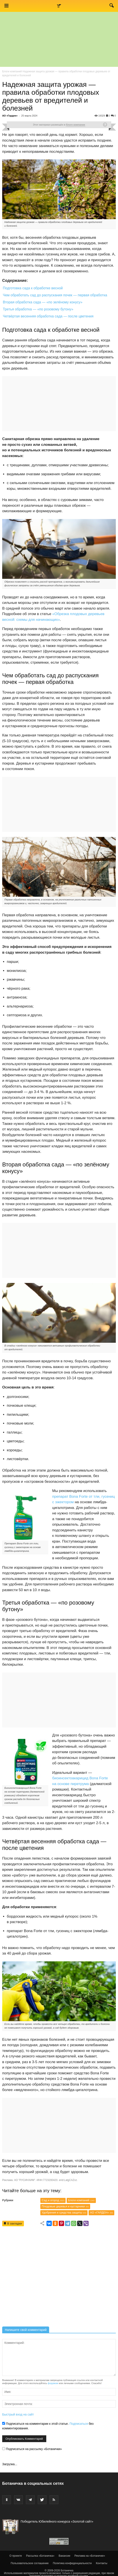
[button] (112, 6)
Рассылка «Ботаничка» (40, 2555)
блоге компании (75, 124)
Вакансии (64, 2555)
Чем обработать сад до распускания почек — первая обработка (55, 295)
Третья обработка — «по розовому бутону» (38, 309)
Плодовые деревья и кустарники (65, 2206)
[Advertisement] (59, 2277)
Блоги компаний (12, 71)
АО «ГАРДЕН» (101, 2212)
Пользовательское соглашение (30, 2563)
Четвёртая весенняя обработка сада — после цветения (48, 316)
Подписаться (79, 2423)
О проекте (15, 2555)
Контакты (101, 2563)
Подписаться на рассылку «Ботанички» (32, 2449)
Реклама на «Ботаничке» (90, 2555)
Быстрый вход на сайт (18, 2414)
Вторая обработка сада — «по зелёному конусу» (42, 302)
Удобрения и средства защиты (64, 2212)
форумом (53, 2383)
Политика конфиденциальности (72, 2563)
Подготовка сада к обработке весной (33, 288)
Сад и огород (53, 2200)
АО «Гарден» (10, 115)
